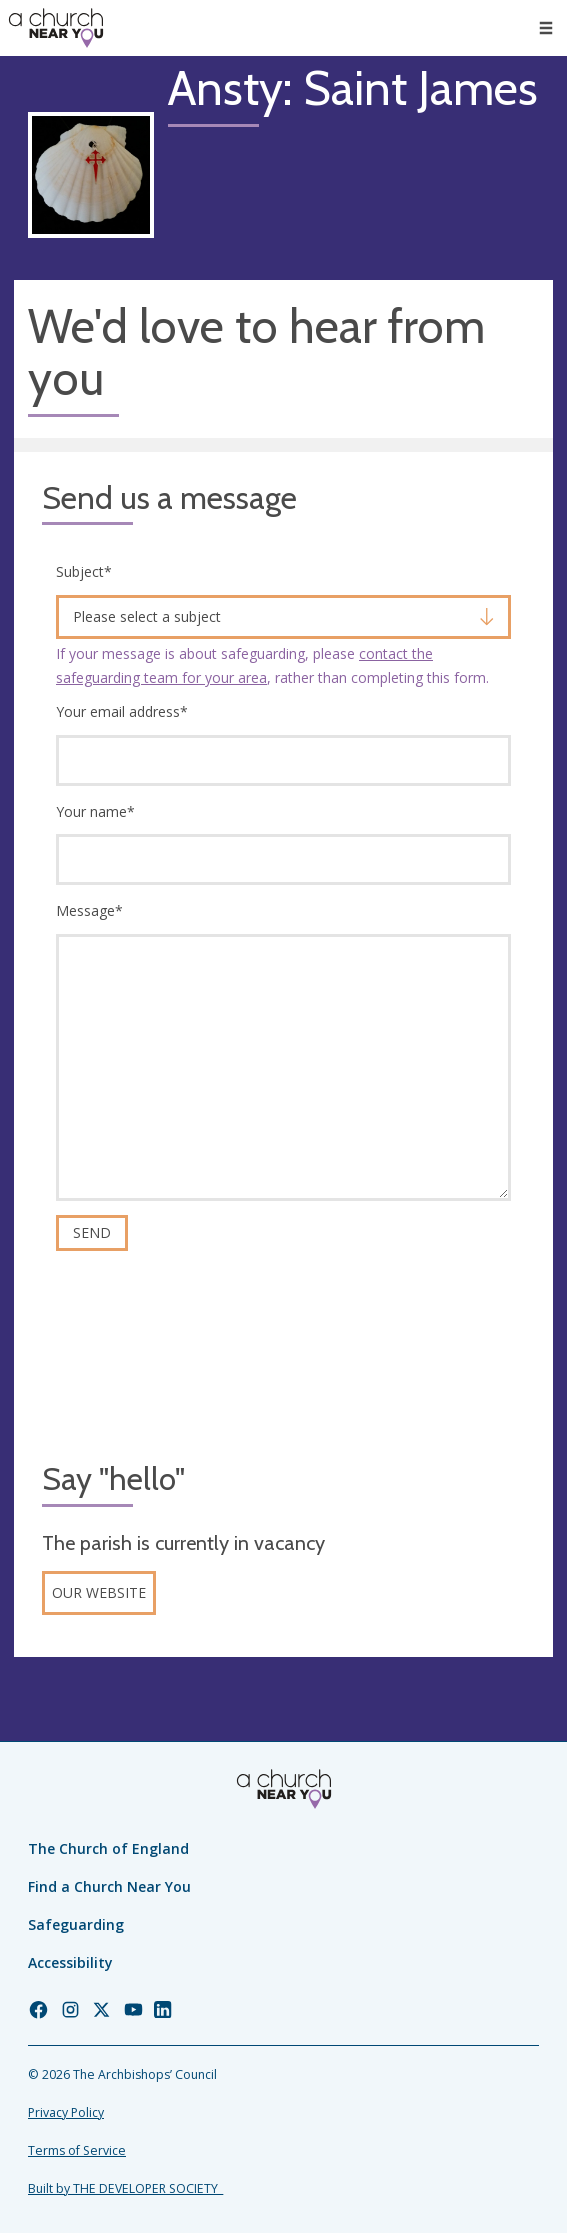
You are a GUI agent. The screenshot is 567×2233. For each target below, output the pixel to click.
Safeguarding (76, 1924)
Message (89, 910)
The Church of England (108, 1848)
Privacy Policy (66, 2112)
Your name (95, 811)
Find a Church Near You (109, 1886)
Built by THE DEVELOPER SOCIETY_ (125, 2188)
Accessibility (70, 1962)
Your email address (122, 711)
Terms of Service (77, 2150)
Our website (99, 1592)
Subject (84, 571)
